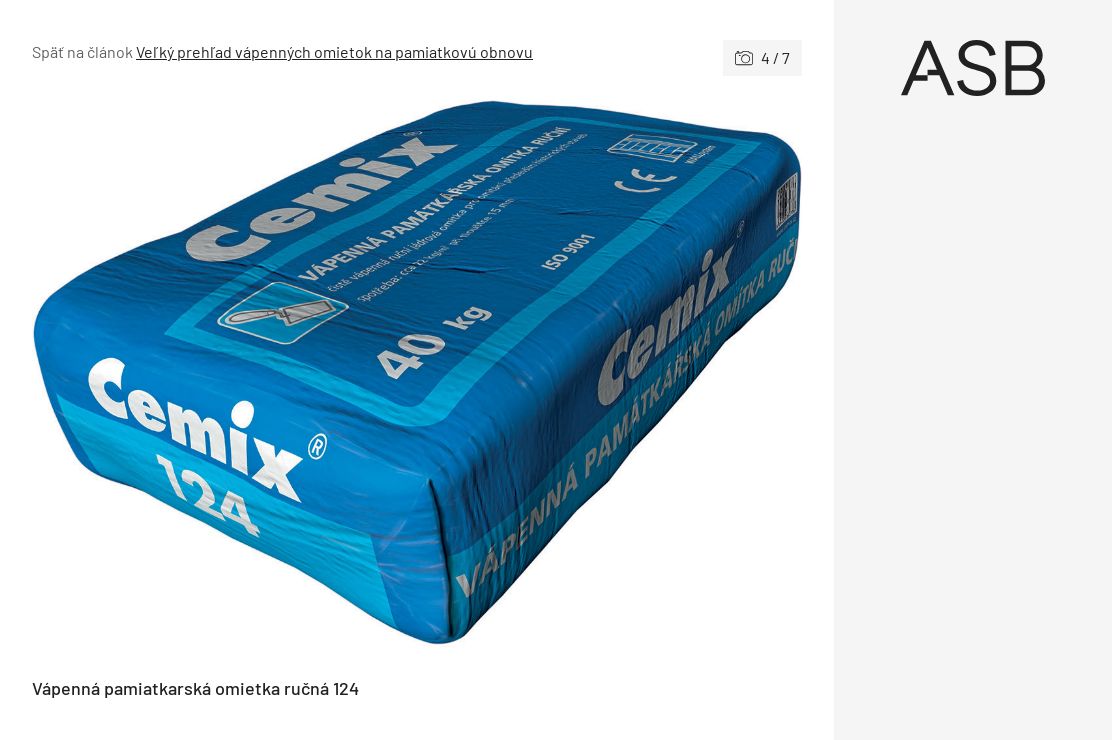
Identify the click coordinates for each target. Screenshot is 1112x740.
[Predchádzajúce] (224, 377)
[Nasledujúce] (609, 377)
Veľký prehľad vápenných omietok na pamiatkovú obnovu (334, 51)
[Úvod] (973, 68)
